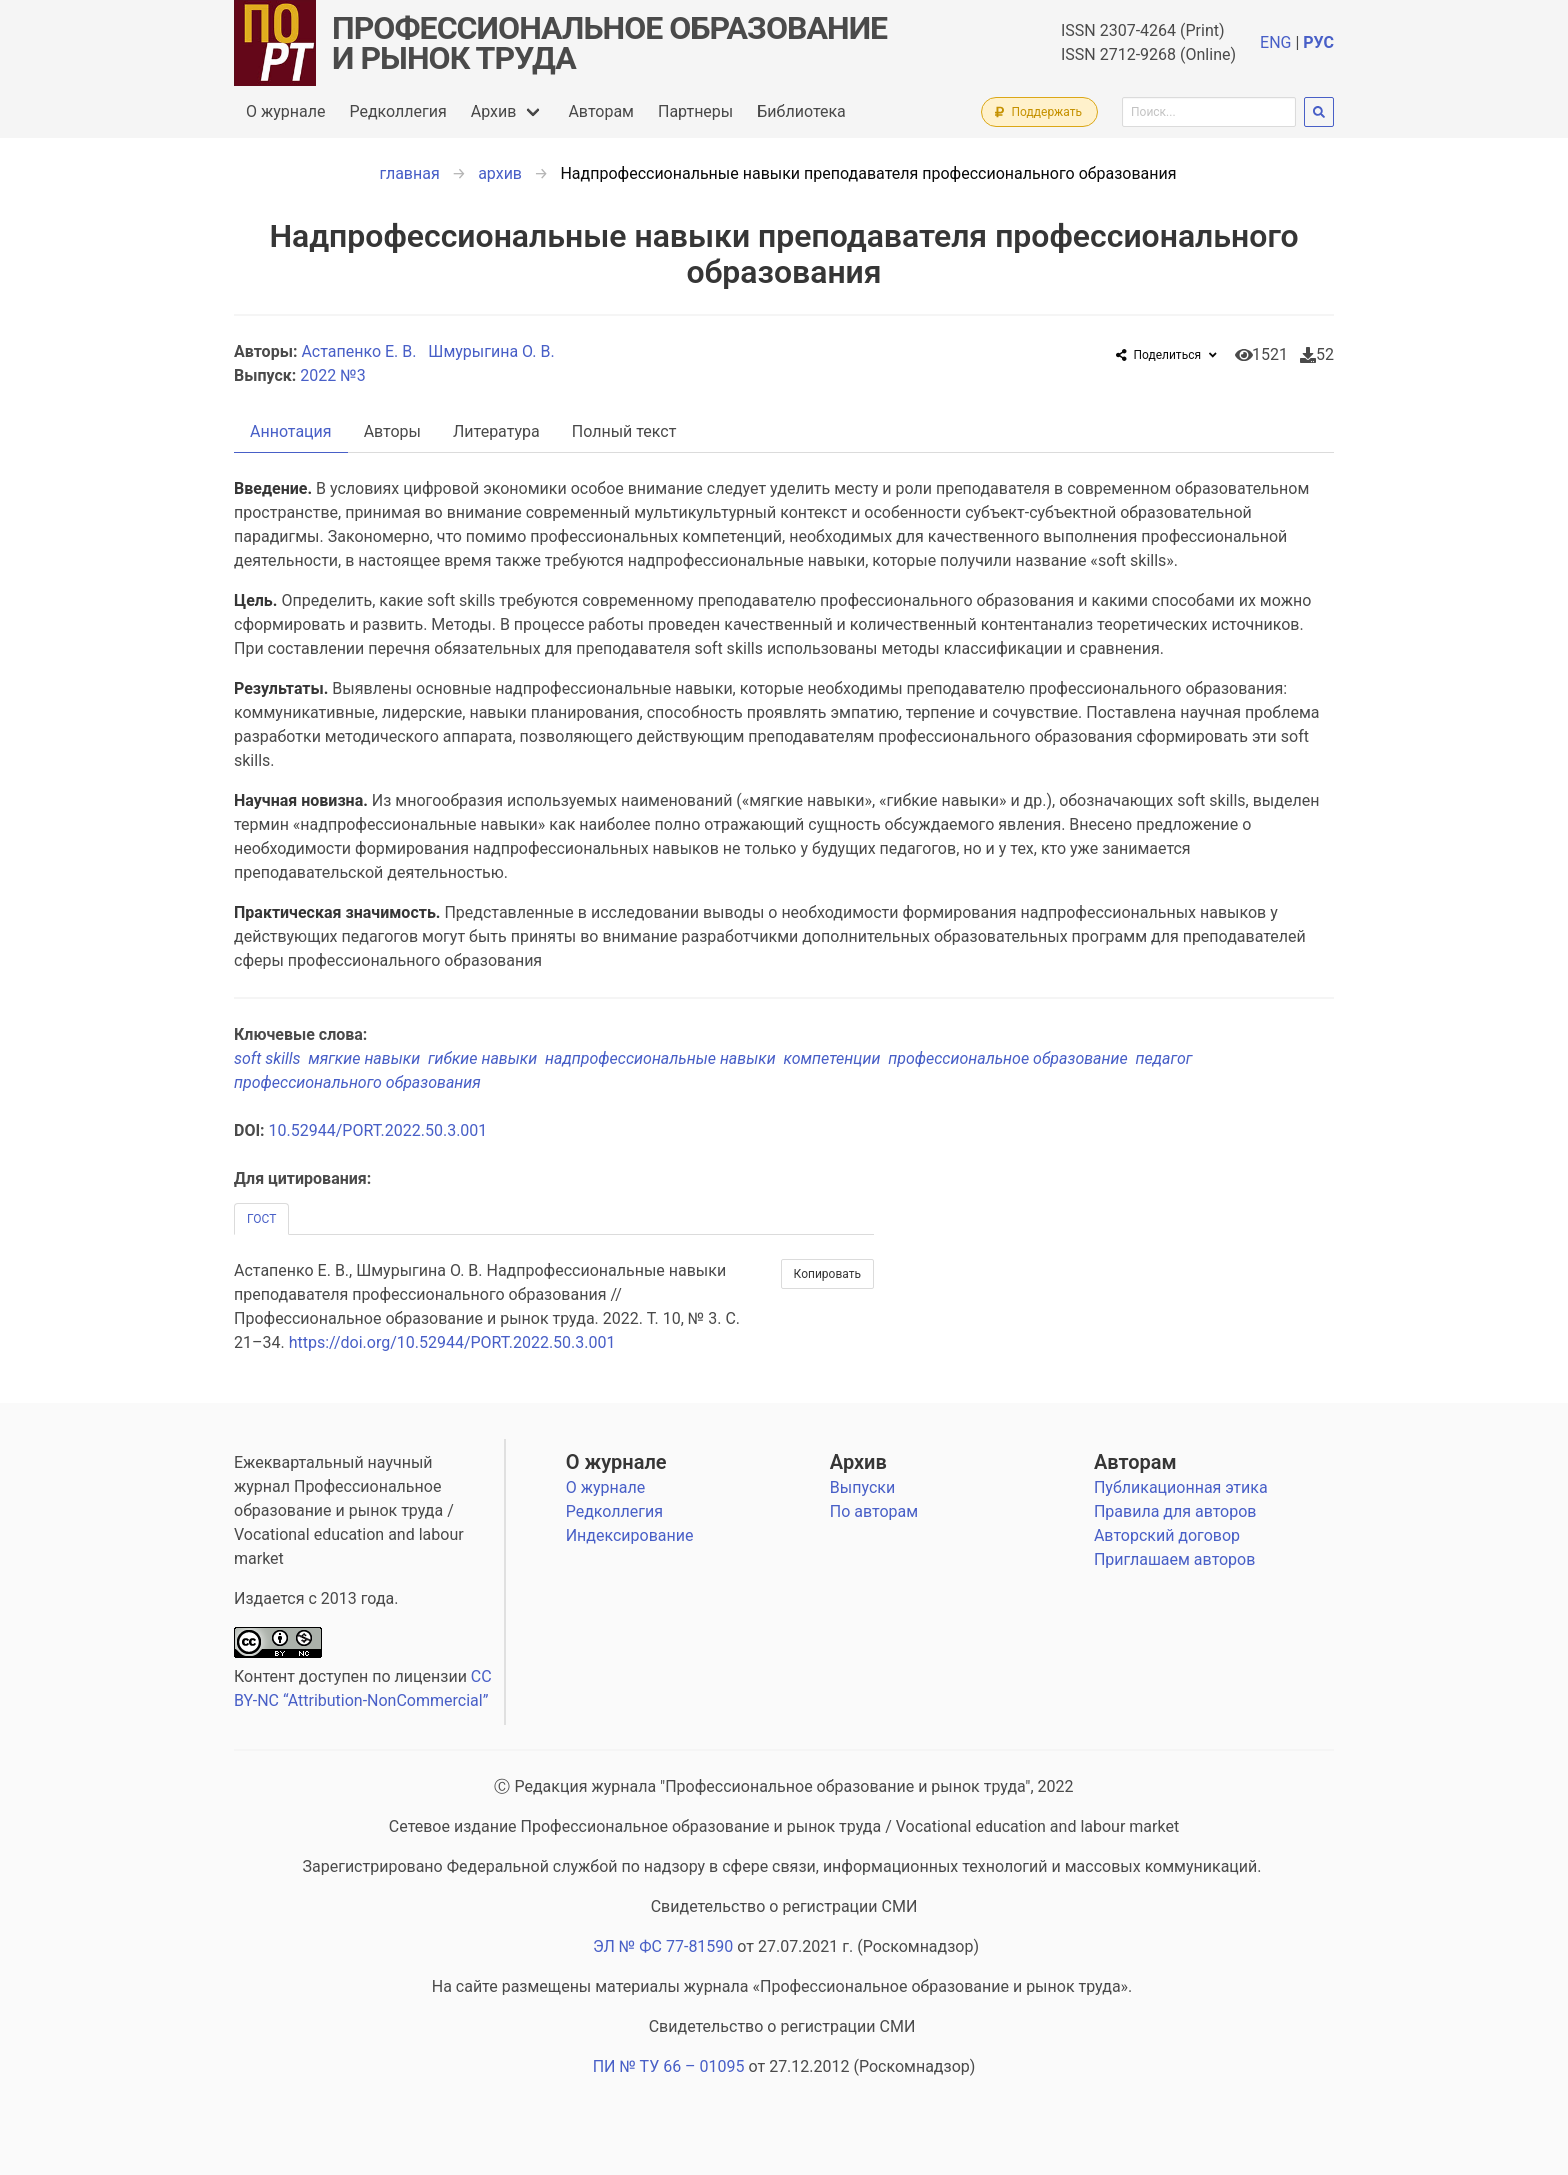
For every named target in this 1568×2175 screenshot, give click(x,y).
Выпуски (862, 1487)
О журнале (285, 111)
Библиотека (801, 111)
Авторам (601, 111)
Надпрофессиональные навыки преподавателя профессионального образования (868, 173)
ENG (1275, 42)
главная (410, 173)
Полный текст (624, 431)
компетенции (836, 1058)
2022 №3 (332, 375)
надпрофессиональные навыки (664, 1058)
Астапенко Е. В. (360, 351)
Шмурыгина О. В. (493, 351)
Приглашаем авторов (1174, 1559)
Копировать (827, 1274)
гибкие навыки (486, 1058)
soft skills (271, 1058)
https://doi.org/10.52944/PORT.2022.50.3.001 (452, 1342)
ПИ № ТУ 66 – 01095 (669, 2066)
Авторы (392, 431)
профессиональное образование (1011, 1058)
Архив (494, 111)
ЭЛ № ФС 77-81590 (663, 1946)
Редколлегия (397, 111)
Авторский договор (1167, 1535)
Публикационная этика (1181, 1487)
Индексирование (630, 1535)
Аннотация (291, 431)
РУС (1318, 42)
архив (500, 173)
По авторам (874, 1511)
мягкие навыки (368, 1058)
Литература (496, 431)
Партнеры (695, 111)
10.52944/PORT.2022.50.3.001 (378, 1130)
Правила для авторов (1175, 1511)
